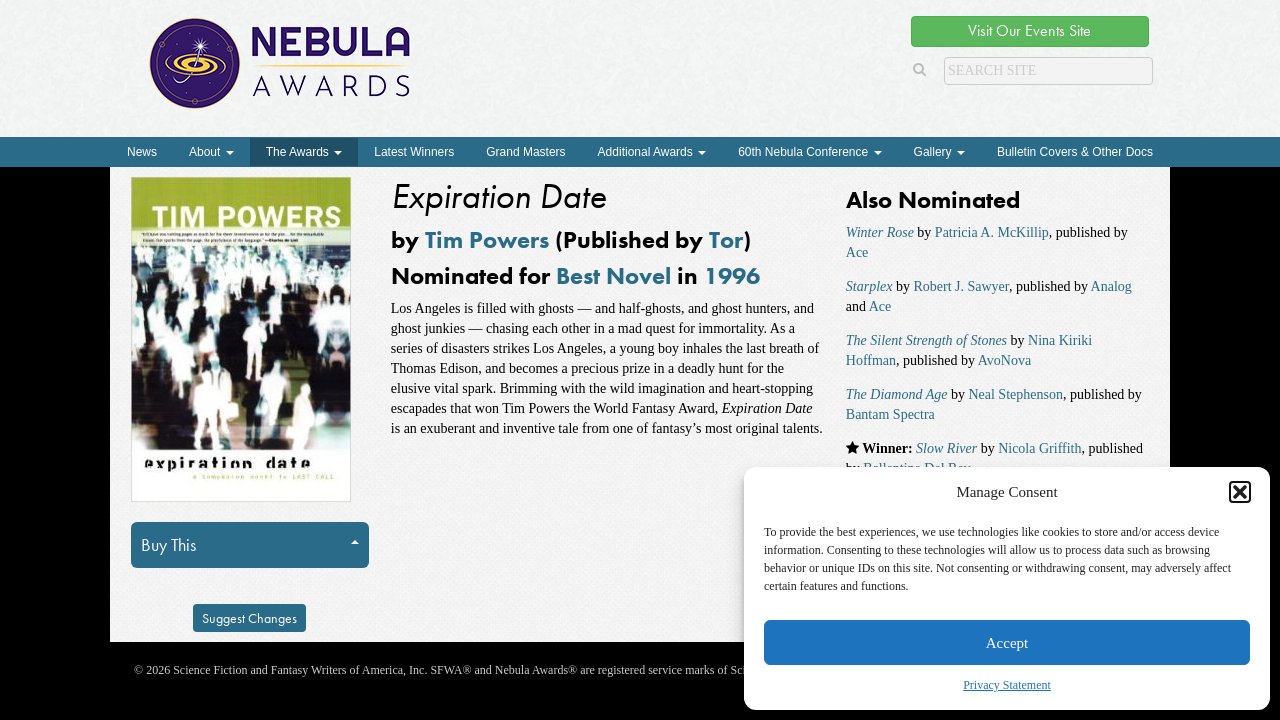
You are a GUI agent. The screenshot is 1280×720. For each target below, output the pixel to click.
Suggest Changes (249, 618)
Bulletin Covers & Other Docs (1075, 152)
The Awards (304, 152)
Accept (1007, 643)
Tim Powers (487, 239)
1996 (732, 275)
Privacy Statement (1007, 685)
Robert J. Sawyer (960, 286)
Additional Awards (652, 152)
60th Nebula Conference (809, 152)
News (142, 152)
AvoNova (1004, 360)
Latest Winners (414, 152)
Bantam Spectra (890, 414)
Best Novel (613, 275)
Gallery (939, 152)
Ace (857, 252)
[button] (1240, 492)
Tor (726, 239)
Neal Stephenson (1015, 394)
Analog (1111, 286)
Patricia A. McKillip (992, 232)
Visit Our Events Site (1029, 30)
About (211, 152)
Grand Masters (525, 152)
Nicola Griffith (1039, 448)
